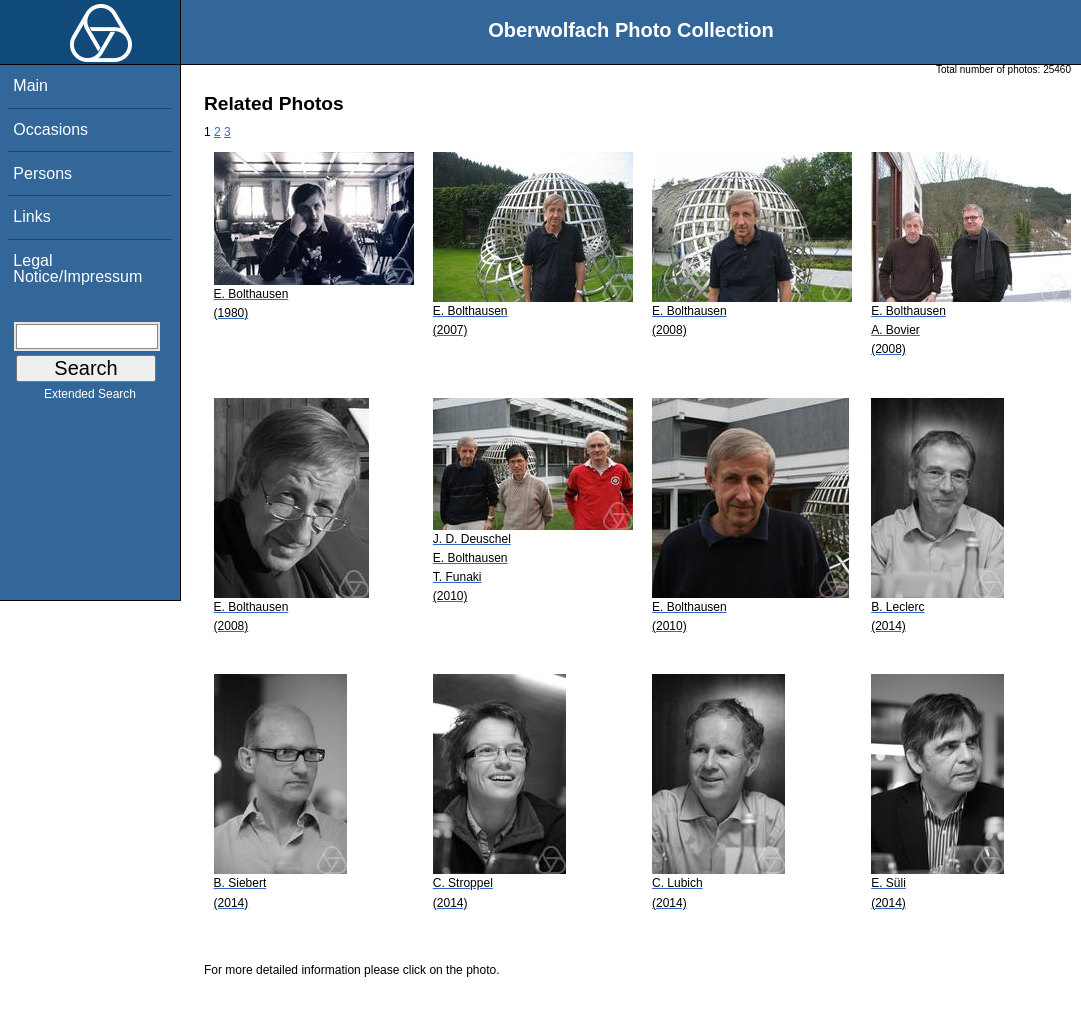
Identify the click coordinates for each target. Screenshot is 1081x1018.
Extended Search (90, 398)
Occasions (50, 129)
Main (30, 85)
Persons (42, 173)
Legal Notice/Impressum (77, 268)
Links (31, 216)
